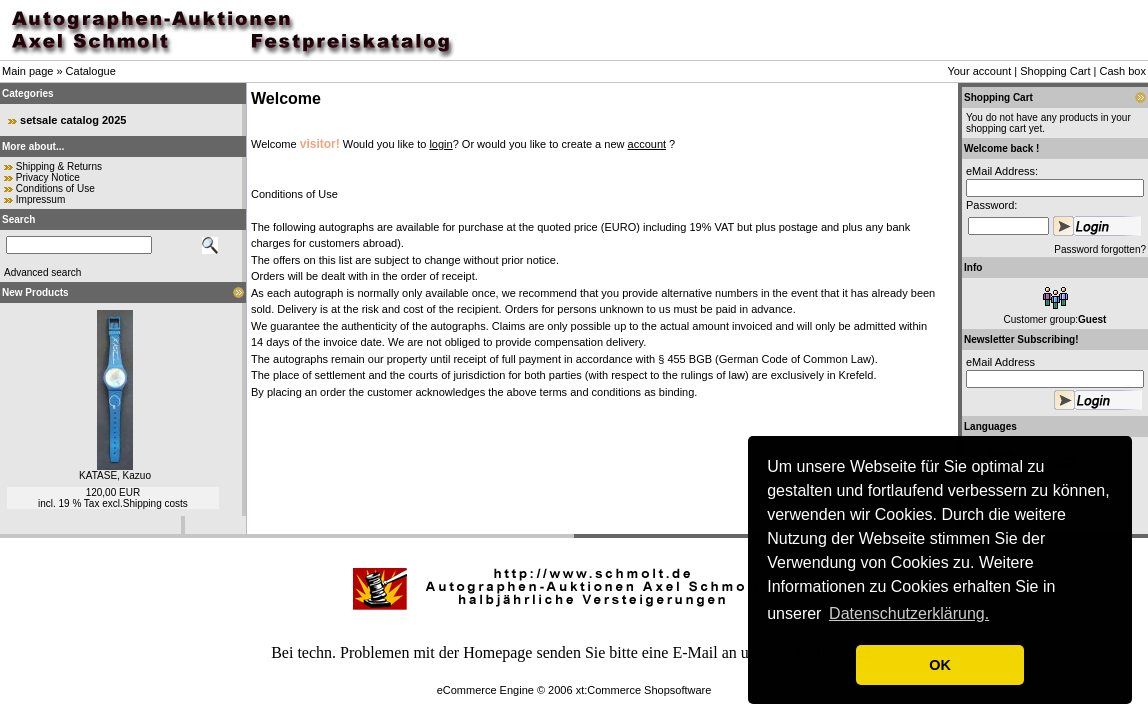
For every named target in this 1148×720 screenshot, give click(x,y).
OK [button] (940, 665)
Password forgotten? (1100, 249)
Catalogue (91, 71)
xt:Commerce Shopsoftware (644, 690)
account (647, 144)
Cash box (1123, 71)
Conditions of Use (55, 188)
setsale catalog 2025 (73, 120)
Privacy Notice (48, 177)
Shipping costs (155, 503)
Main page (27, 71)
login (440, 144)
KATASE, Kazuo (115, 475)
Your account (979, 71)
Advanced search (42, 272)
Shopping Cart (1055, 71)
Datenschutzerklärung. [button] (909, 613)
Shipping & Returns (59, 166)
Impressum (40, 199)
